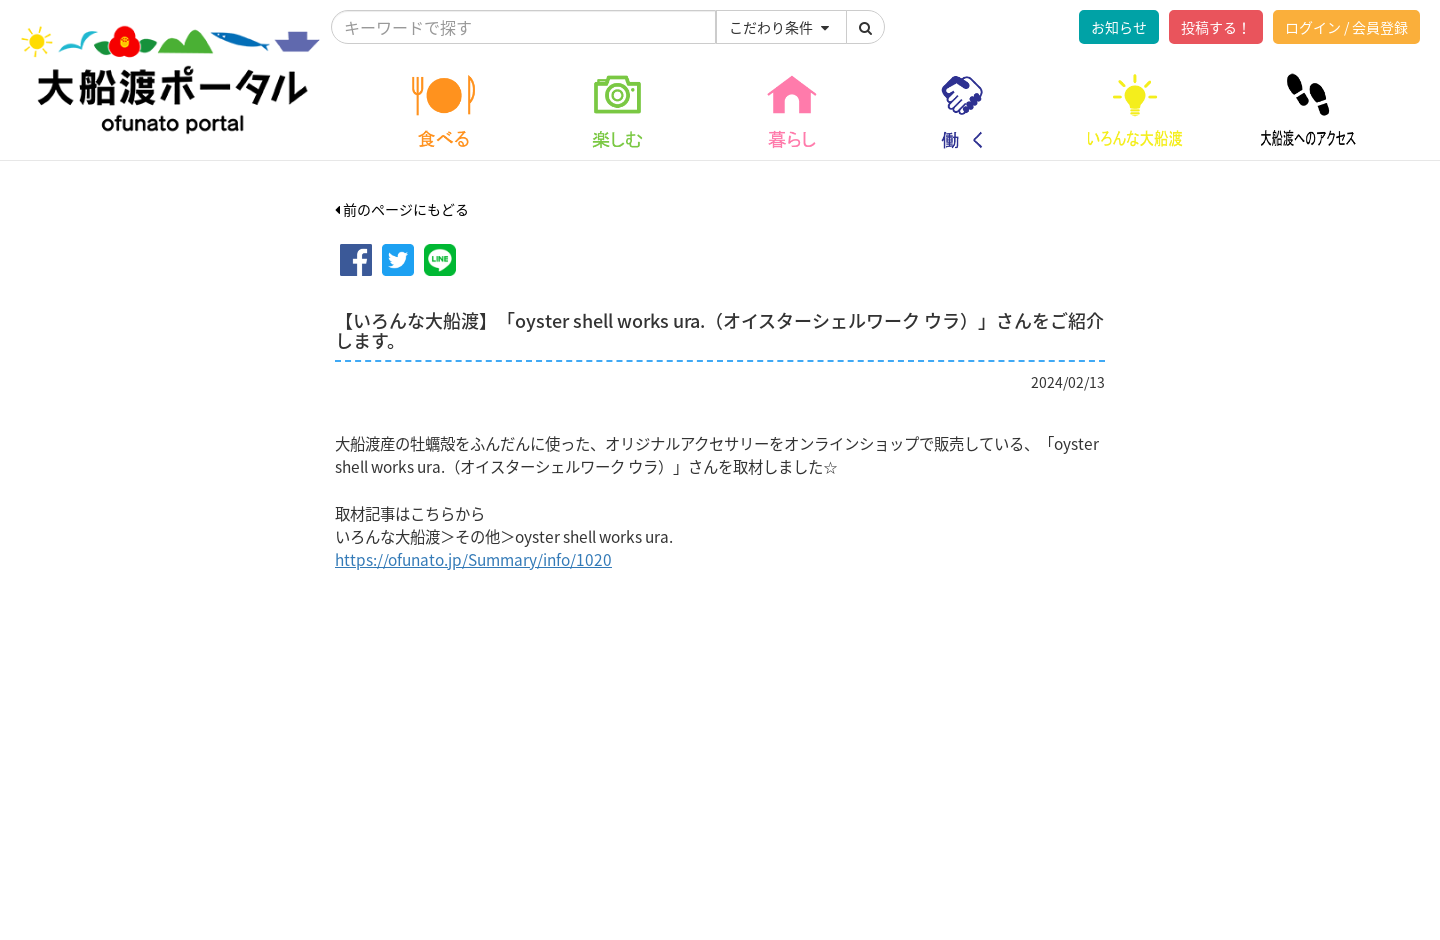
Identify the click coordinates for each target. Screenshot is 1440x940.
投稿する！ (1216, 27)
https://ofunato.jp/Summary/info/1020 (473, 559)
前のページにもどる (402, 209)
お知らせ (1119, 27)
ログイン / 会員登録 (1346, 27)
